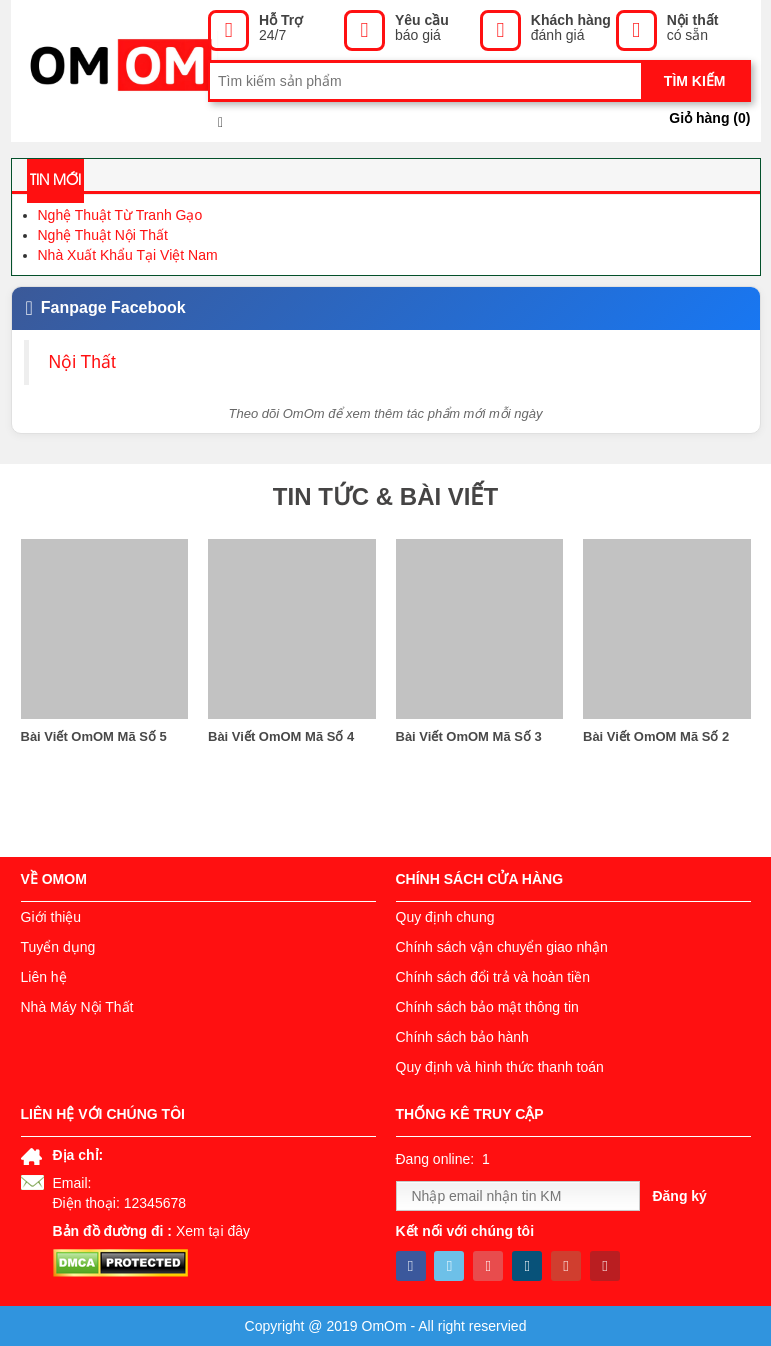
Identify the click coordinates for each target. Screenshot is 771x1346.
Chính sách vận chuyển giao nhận (502, 947)
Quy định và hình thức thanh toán (500, 1067)
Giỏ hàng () (709, 118)
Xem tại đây (213, 1231)
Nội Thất (82, 362)
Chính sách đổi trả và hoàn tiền (493, 977)
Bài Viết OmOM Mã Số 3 (469, 736)
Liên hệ (44, 977)
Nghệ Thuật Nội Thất (103, 235)
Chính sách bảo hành (462, 1037)
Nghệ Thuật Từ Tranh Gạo (120, 215)
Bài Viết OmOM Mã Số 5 (94, 736)
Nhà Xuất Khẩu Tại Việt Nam (128, 255)
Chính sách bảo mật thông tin (487, 1007)
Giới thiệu (51, 917)
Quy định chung (445, 917)
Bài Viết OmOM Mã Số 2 (656, 736)
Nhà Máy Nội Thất (77, 1007)
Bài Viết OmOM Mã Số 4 (281, 736)
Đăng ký (679, 1196)
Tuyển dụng (58, 947)
